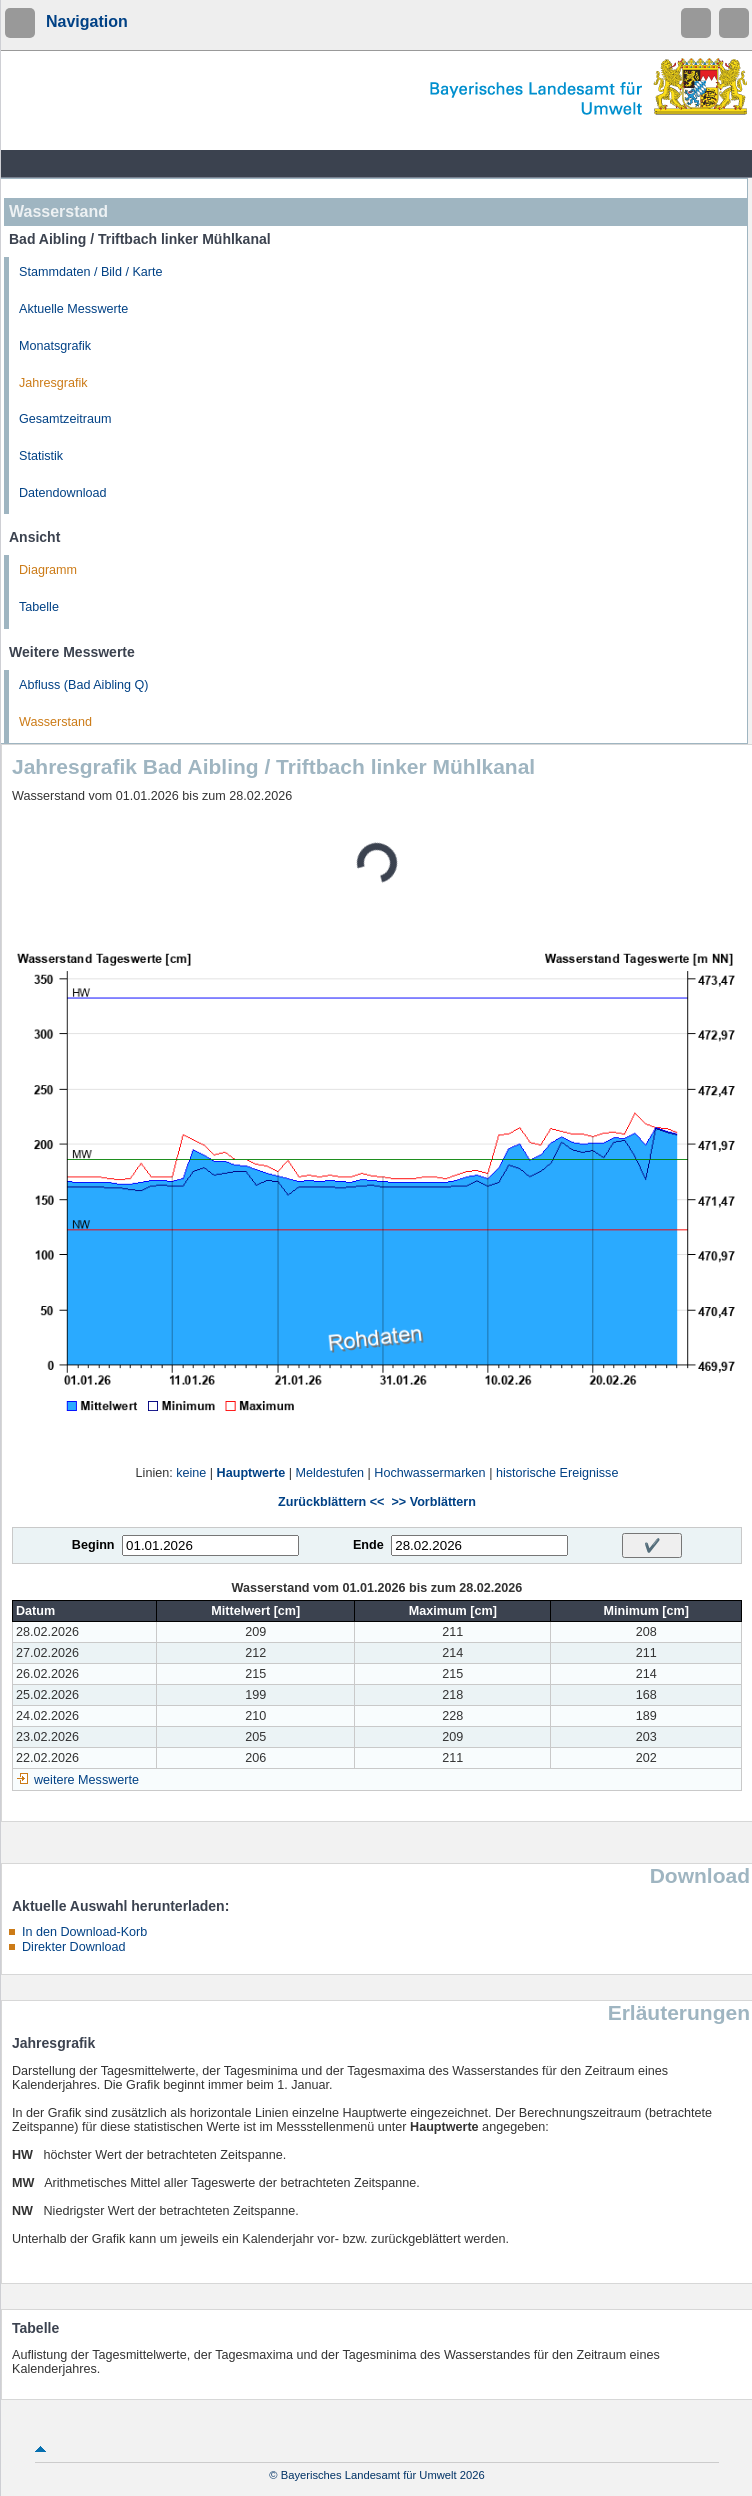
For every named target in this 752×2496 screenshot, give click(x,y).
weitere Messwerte (86, 1780)
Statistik (41, 456)
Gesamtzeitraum (65, 419)
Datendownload (63, 493)
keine (191, 1473)
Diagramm (48, 570)
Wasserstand (55, 722)
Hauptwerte (251, 1473)
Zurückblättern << (331, 1502)
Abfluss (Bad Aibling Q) (84, 685)
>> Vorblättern (433, 1502)
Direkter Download (74, 1947)
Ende (368, 1545)
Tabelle (39, 607)
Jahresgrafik (53, 383)
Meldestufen (329, 1473)
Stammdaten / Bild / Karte (91, 272)
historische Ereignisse (557, 1473)
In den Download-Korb (84, 1932)
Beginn (93, 1545)
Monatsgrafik (55, 346)
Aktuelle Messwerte (73, 309)
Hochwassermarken (429, 1473)
